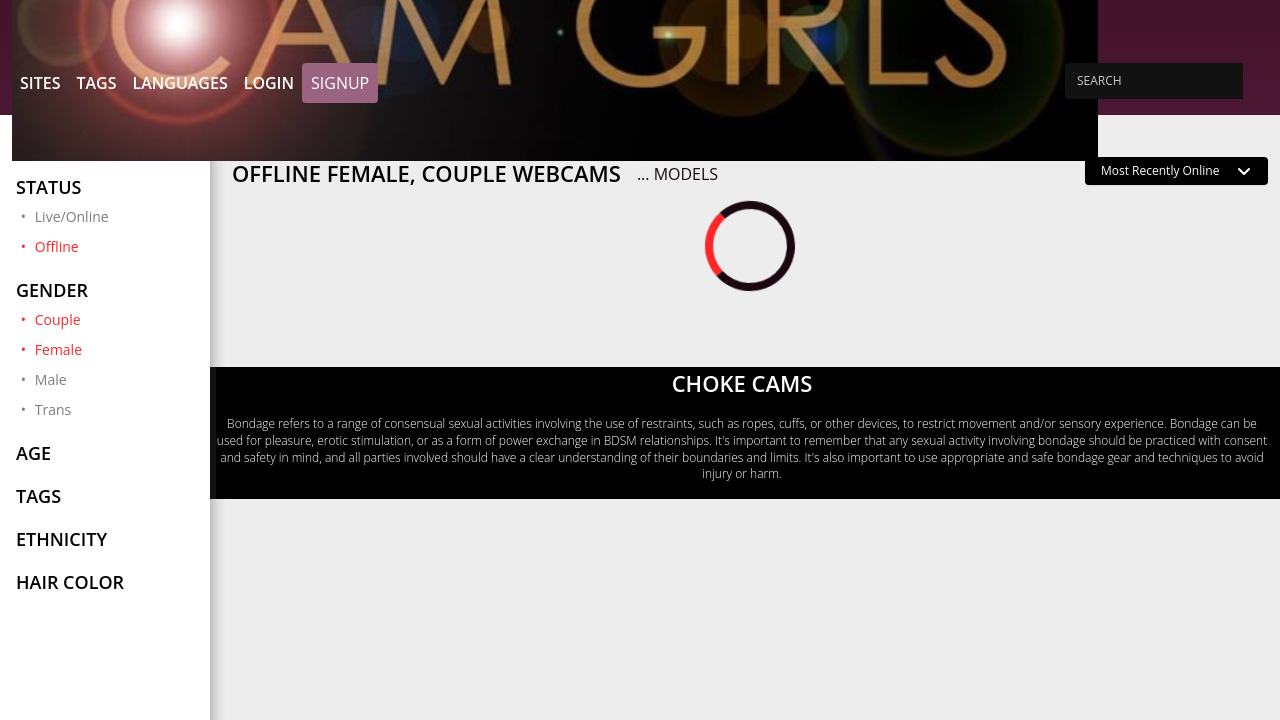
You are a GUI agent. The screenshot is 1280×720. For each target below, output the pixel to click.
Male (51, 379)
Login (269, 83)
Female (114, 349)
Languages (179, 83)
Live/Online (72, 216)
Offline (114, 246)
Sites (40, 83)
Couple (114, 319)
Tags (96, 83)
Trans (53, 409)
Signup (340, 83)
